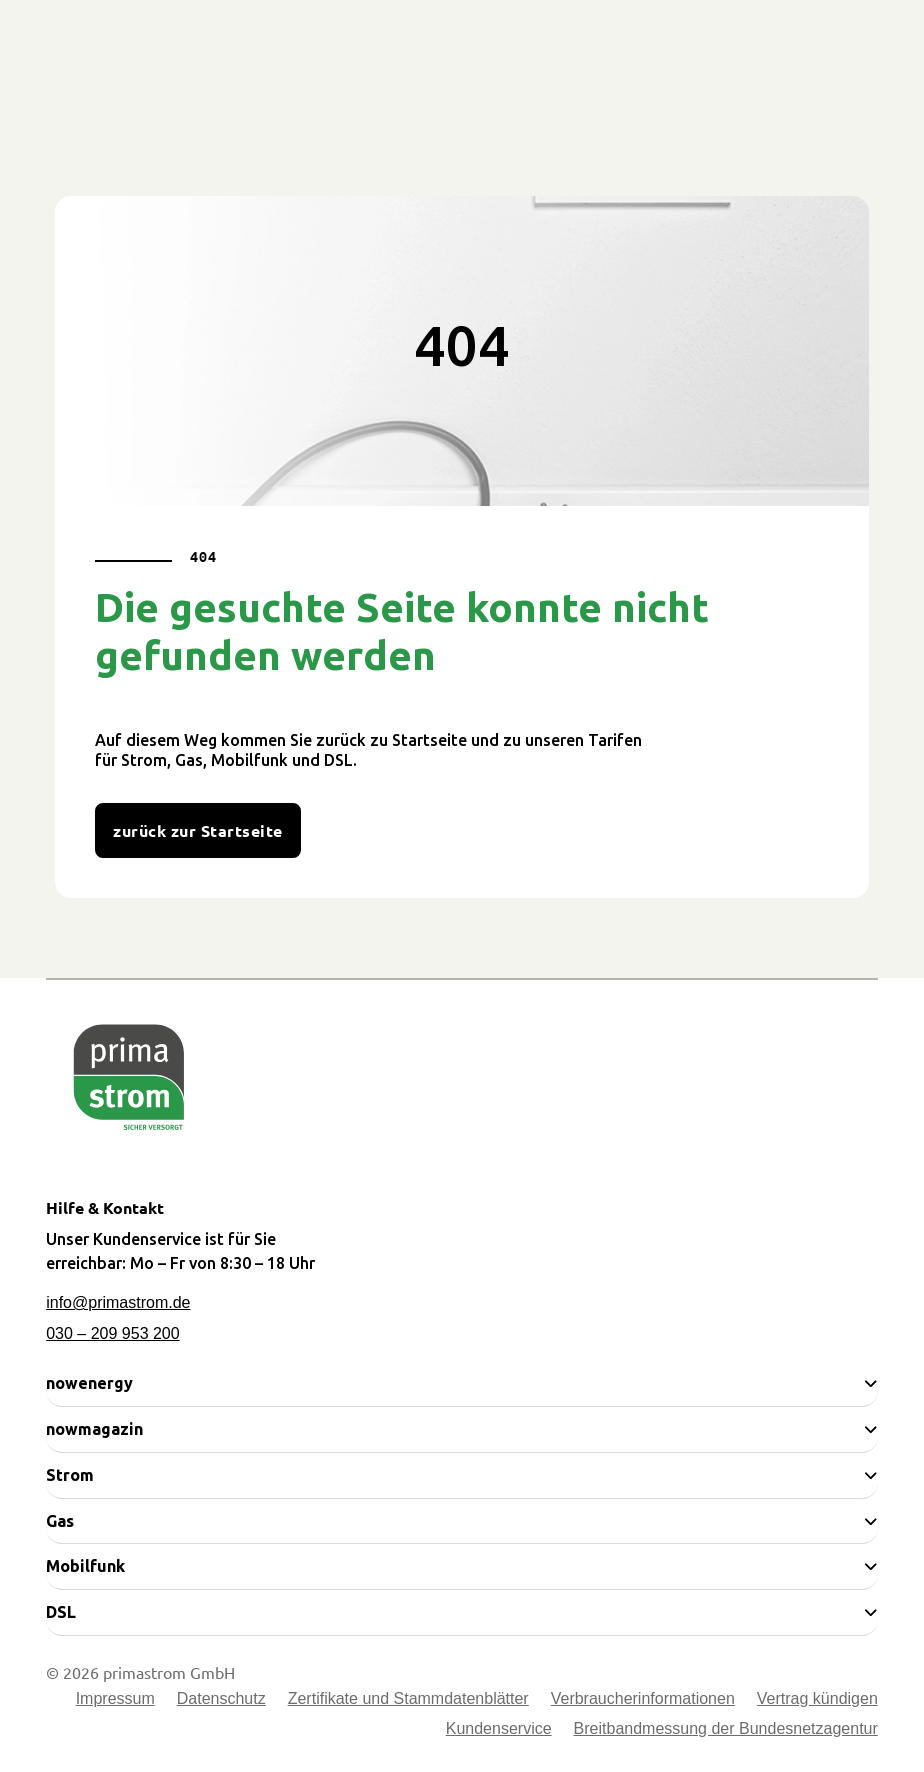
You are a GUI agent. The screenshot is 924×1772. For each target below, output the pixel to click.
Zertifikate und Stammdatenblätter (408, 1699)
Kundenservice (499, 1729)
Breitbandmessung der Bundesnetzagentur (726, 1729)
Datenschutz (221, 1699)
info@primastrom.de (118, 1302)
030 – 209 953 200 (112, 1333)
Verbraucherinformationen (643, 1699)
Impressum (115, 1699)
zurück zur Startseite (197, 830)
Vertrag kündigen (817, 1699)
